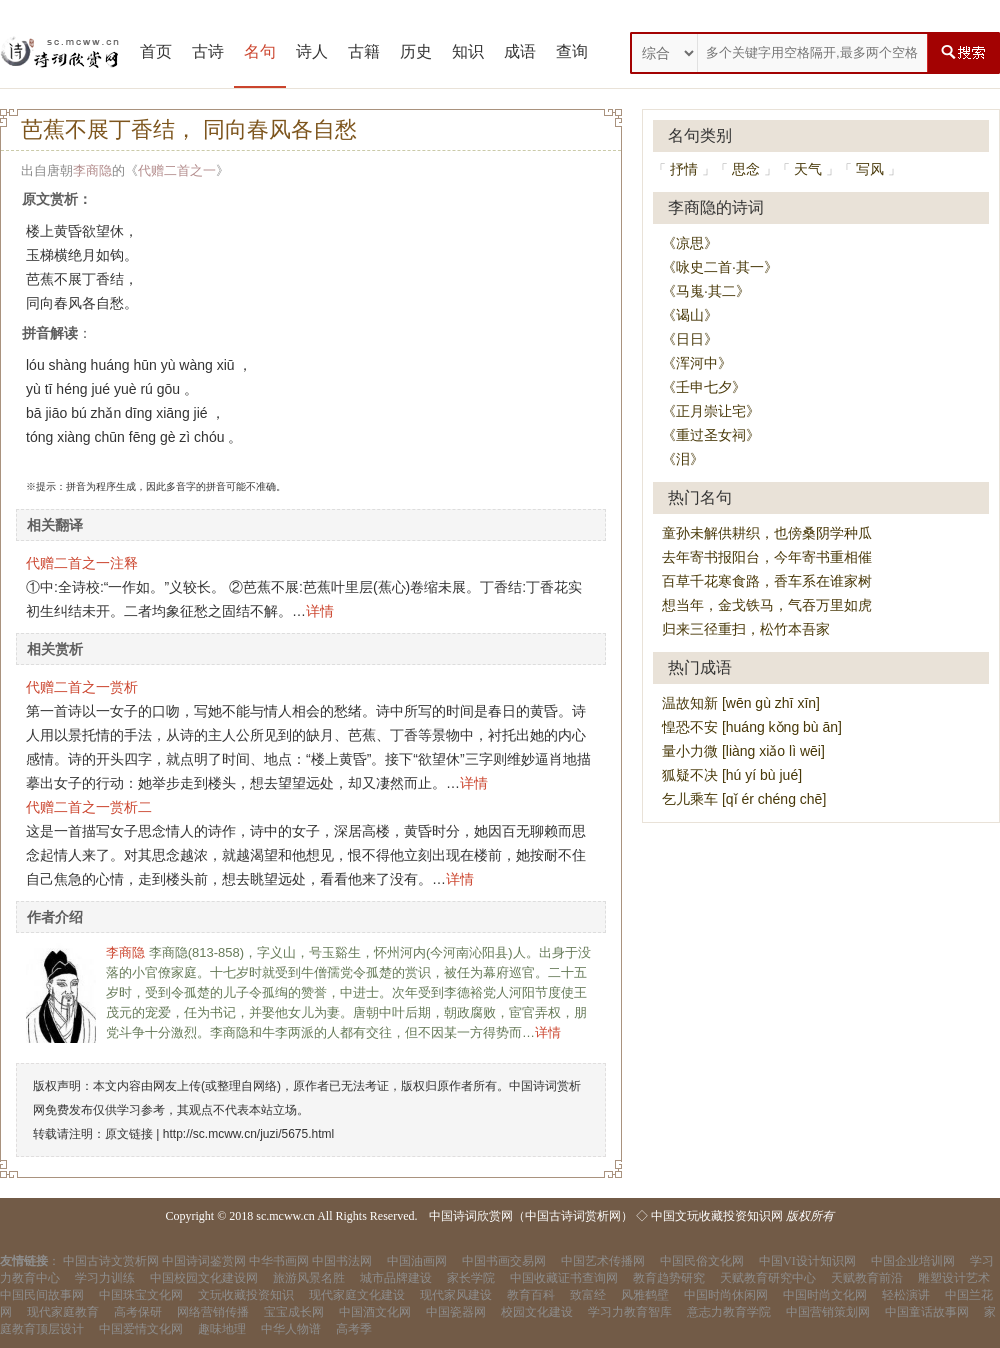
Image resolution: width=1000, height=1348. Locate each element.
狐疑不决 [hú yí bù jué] (732, 775)
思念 (746, 169)
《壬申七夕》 (704, 387)
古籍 (364, 51)
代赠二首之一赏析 (82, 687)
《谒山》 (690, 315)
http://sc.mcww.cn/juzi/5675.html (248, 1134)
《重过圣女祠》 (711, 435)
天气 (808, 169)
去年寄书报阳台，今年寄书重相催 (767, 557)
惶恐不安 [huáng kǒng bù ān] (752, 727)
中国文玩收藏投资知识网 (717, 1216)
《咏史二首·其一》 (720, 267)
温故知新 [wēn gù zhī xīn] (741, 703)
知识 (468, 51)
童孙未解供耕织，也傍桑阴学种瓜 (767, 533)
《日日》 (690, 339)
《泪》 (683, 459)
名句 (260, 51)
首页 (156, 51)
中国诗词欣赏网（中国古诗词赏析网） (531, 1216)
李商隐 (92, 170)
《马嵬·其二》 (706, 291)
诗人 (312, 51)
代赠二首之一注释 (82, 563)
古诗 (208, 51)
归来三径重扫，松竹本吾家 (746, 629)
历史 (416, 51)
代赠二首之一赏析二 (89, 807)
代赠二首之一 (177, 170)
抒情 (684, 169)
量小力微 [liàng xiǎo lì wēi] (743, 751)
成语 (520, 51)
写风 (870, 169)
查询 (572, 51)
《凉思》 (690, 243)
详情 (320, 611)
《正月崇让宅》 (711, 411)
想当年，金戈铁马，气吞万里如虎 (767, 605)
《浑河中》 (697, 363)
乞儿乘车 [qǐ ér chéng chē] (744, 799)
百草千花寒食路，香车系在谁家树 (767, 581)
